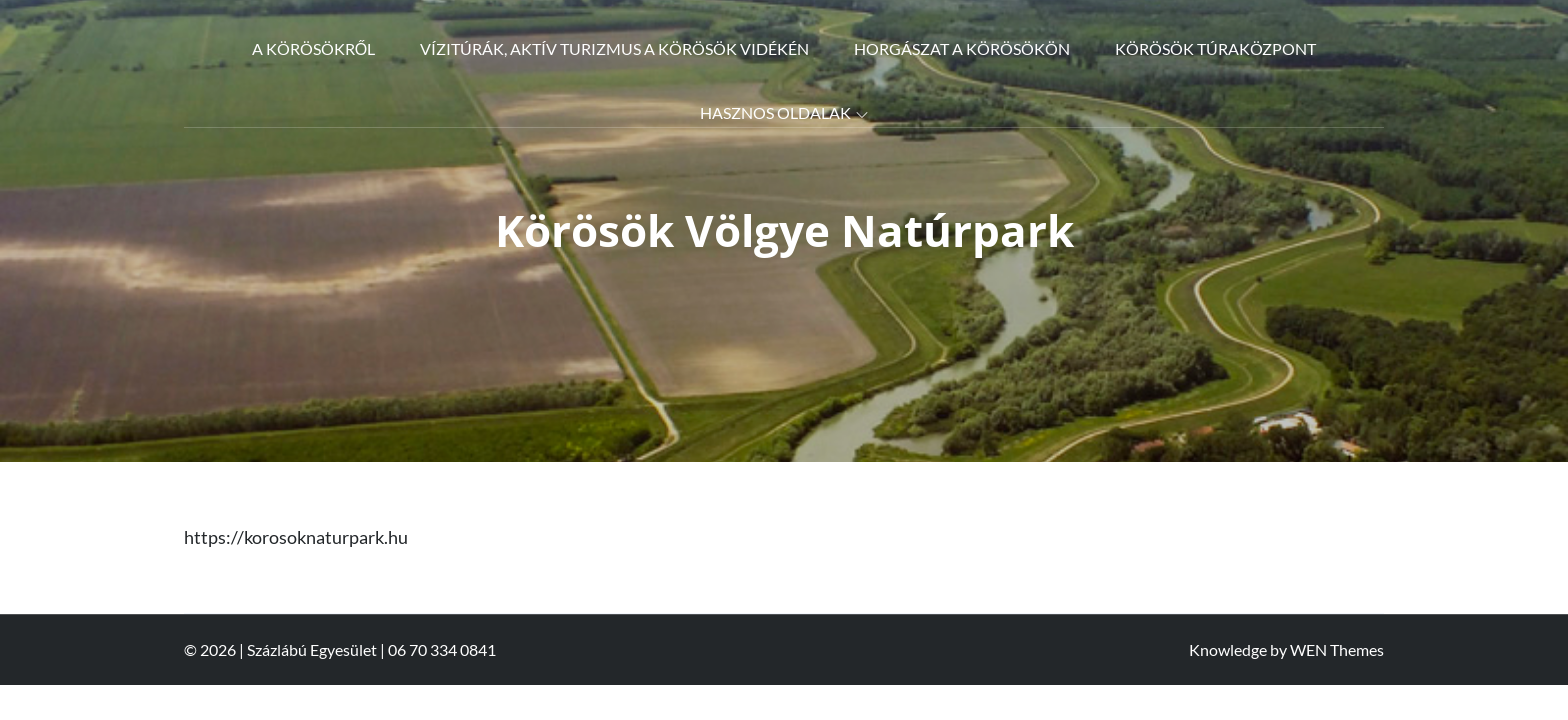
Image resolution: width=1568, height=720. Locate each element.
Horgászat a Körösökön (962, 48)
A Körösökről (313, 48)
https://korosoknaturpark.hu (296, 537)
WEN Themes (1337, 649)
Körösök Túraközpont (1215, 48)
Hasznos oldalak (784, 112)
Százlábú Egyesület (312, 649)
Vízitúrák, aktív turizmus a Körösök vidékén (614, 48)
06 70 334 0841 (442, 649)
